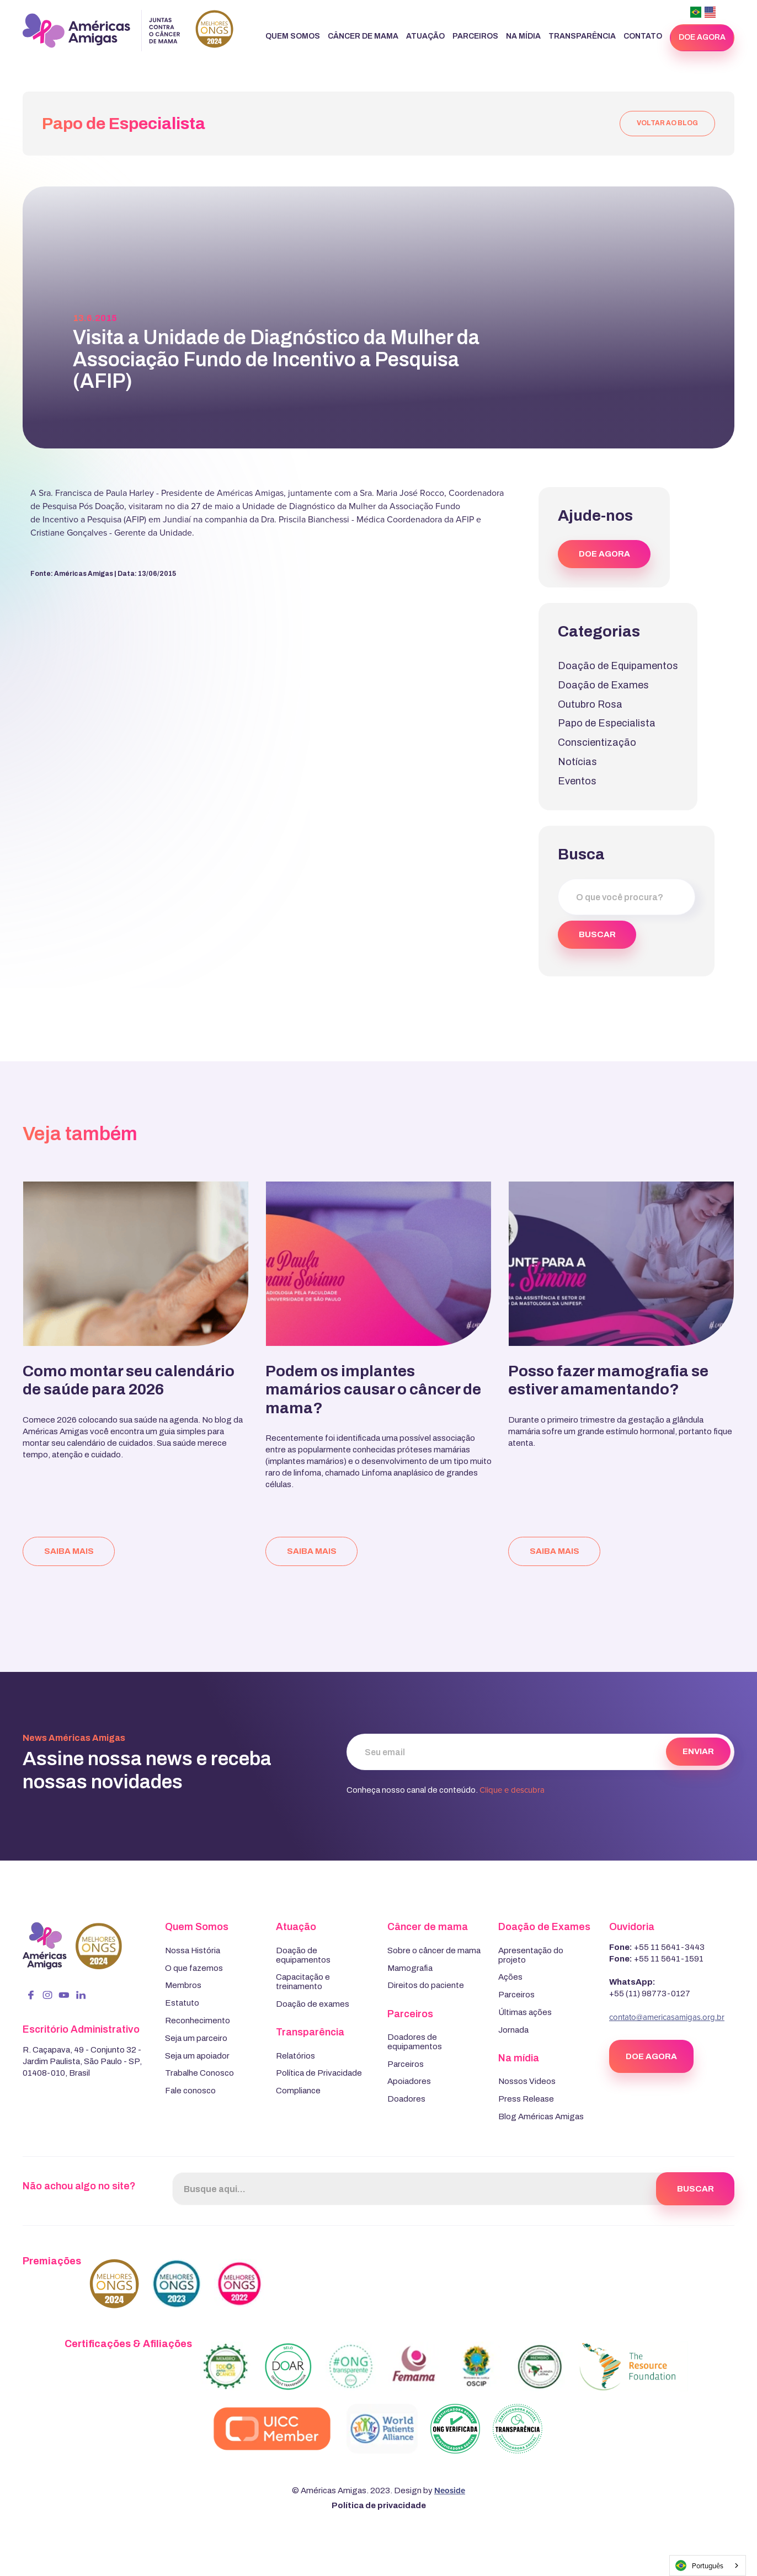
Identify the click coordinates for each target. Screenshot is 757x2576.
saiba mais (69, 1551)
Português (699, 2565)
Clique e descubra (512, 1789)
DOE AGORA (604, 553)
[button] (293, 36)
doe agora (702, 37)
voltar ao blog (667, 123)
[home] (128, 30)
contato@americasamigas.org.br (666, 2017)
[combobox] (707, 2565)
